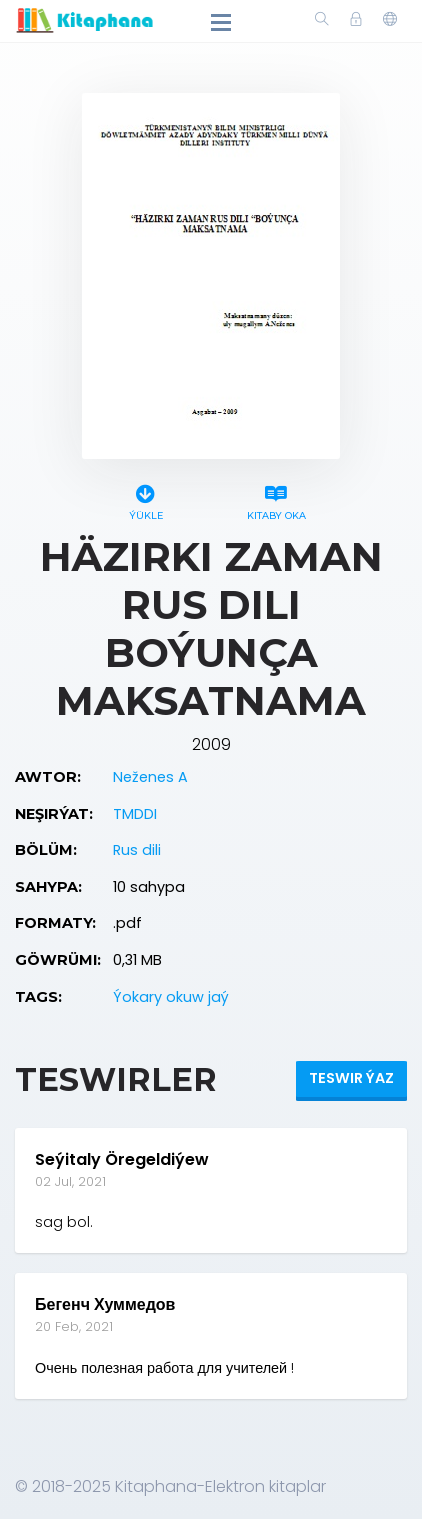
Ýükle (145, 499)
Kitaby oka (276, 499)
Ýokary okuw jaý (171, 997)
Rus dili (137, 850)
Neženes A (150, 777)
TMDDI (135, 814)
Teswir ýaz (351, 1078)
